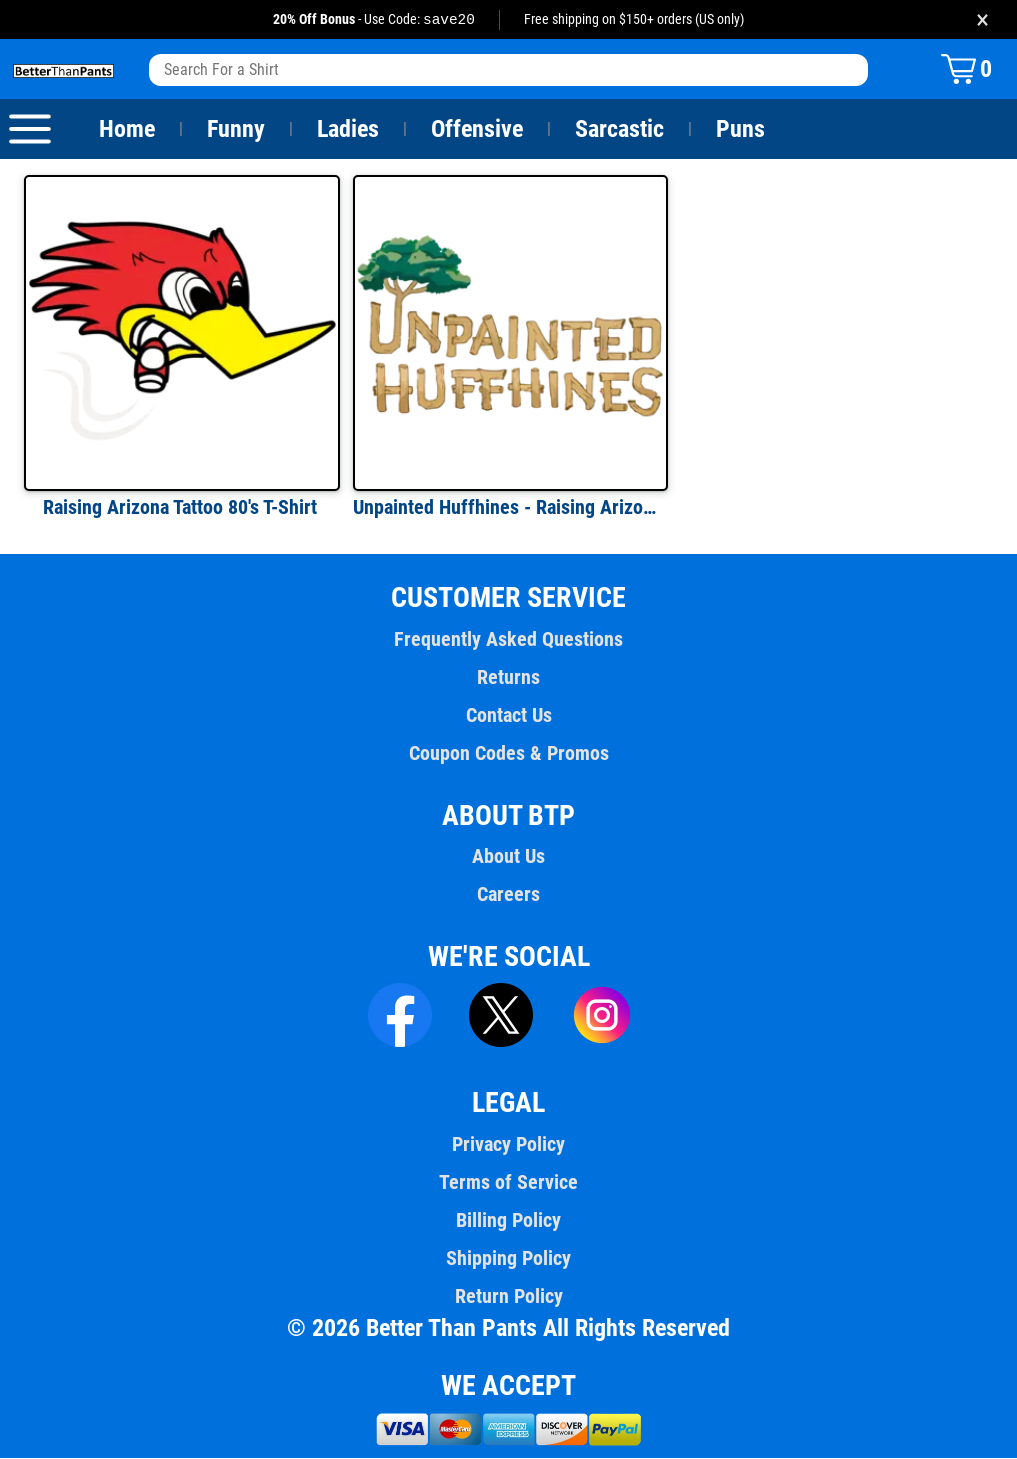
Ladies (347, 130)
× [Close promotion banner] (982, 19)
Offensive (477, 130)
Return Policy (508, 1297)
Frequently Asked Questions (508, 640)
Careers (508, 895)
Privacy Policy (508, 1145)
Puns (741, 130)
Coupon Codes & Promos (509, 754)
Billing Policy (508, 1221)
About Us (508, 857)
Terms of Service (509, 1183)
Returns (508, 678)
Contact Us (508, 716)
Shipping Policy (508, 1259)
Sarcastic (620, 130)
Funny (235, 130)
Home (127, 130)
